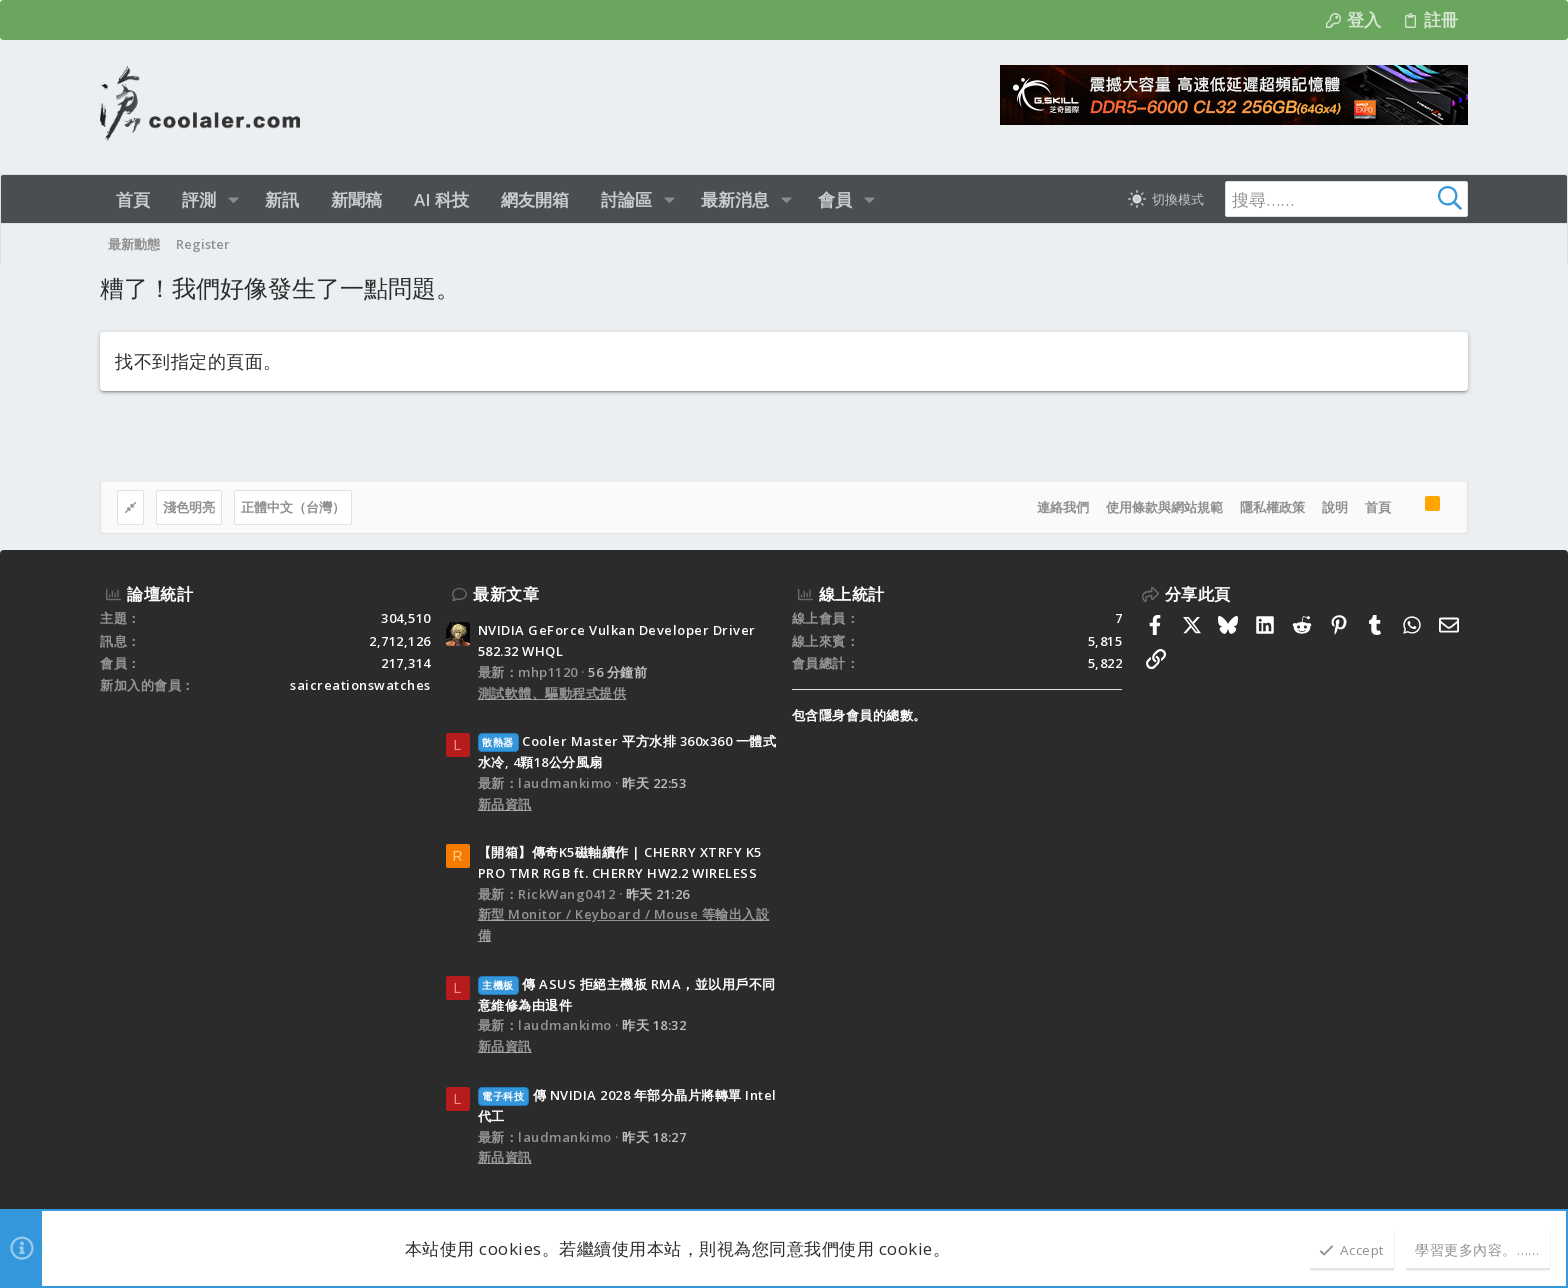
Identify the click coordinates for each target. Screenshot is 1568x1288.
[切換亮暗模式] (1166, 199)
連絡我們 (1063, 507)
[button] (233, 199)
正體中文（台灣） (293, 507)
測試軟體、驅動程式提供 (552, 693)
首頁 (1378, 507)
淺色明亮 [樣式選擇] (189, 507)
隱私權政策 (1272, 507)
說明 (1335, 507)
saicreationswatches (360, 685)
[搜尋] (1343, 199)
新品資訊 (505, 804)
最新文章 (506, 594)
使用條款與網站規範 (1164, 507)
